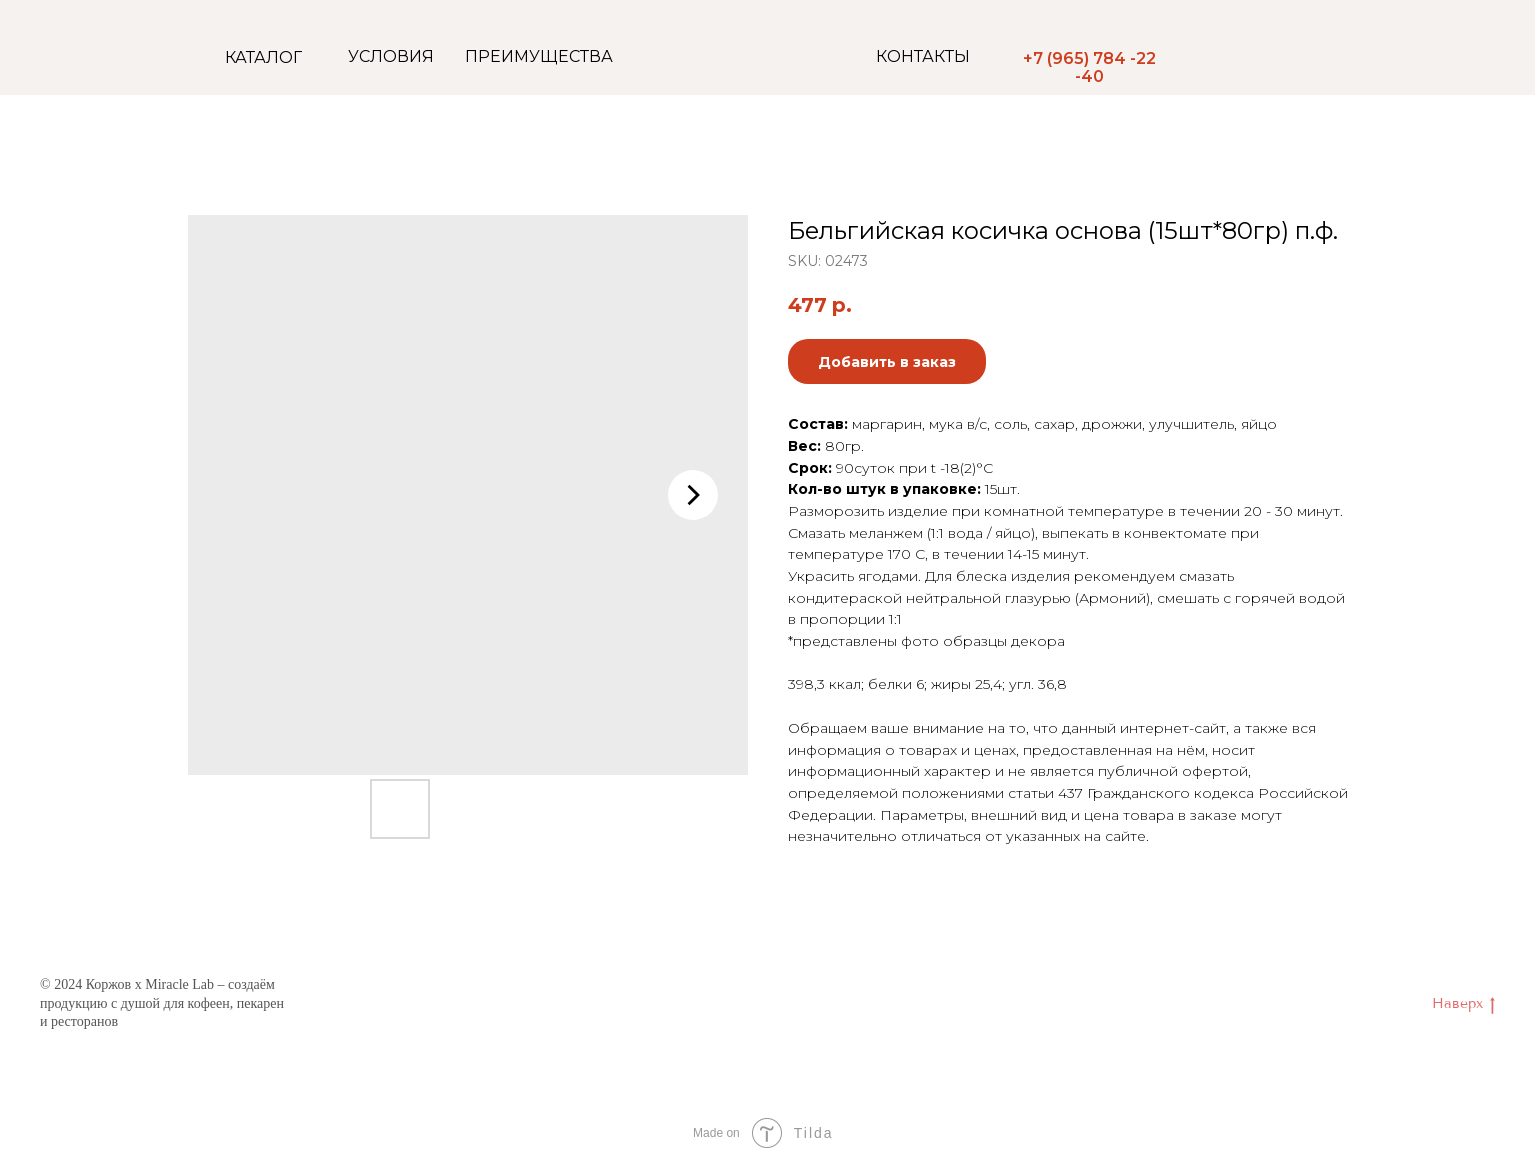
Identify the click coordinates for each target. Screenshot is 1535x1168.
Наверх (1463, 1004)
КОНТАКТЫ (923, 56)
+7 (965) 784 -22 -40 (1089, 67)
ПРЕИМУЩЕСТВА (539, 56)
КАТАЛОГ (263, 57)
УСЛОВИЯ (391, 56)
